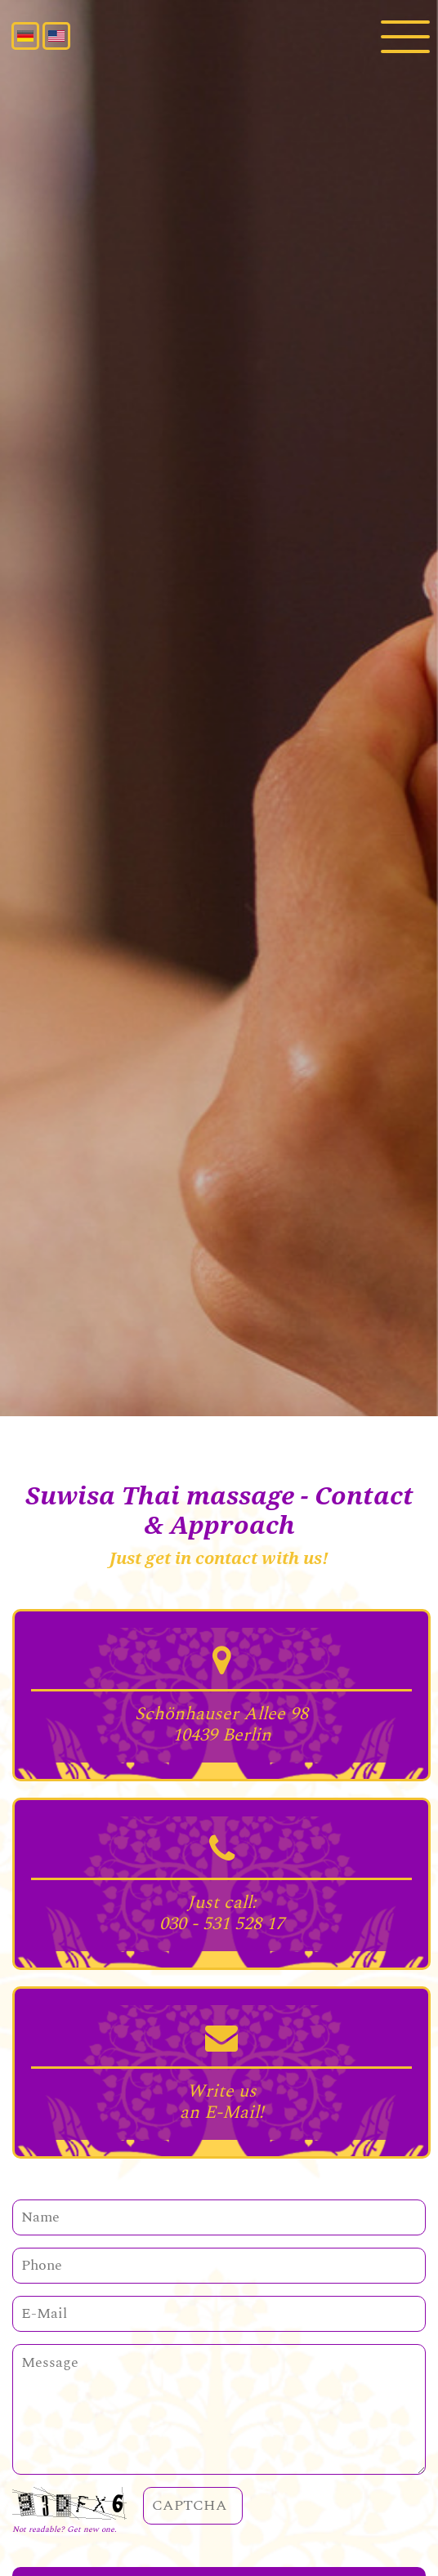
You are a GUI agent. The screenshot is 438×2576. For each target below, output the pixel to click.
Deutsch (25, 36)
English (56, 36)
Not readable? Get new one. (64, 2529)
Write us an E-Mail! (222, 2102)
